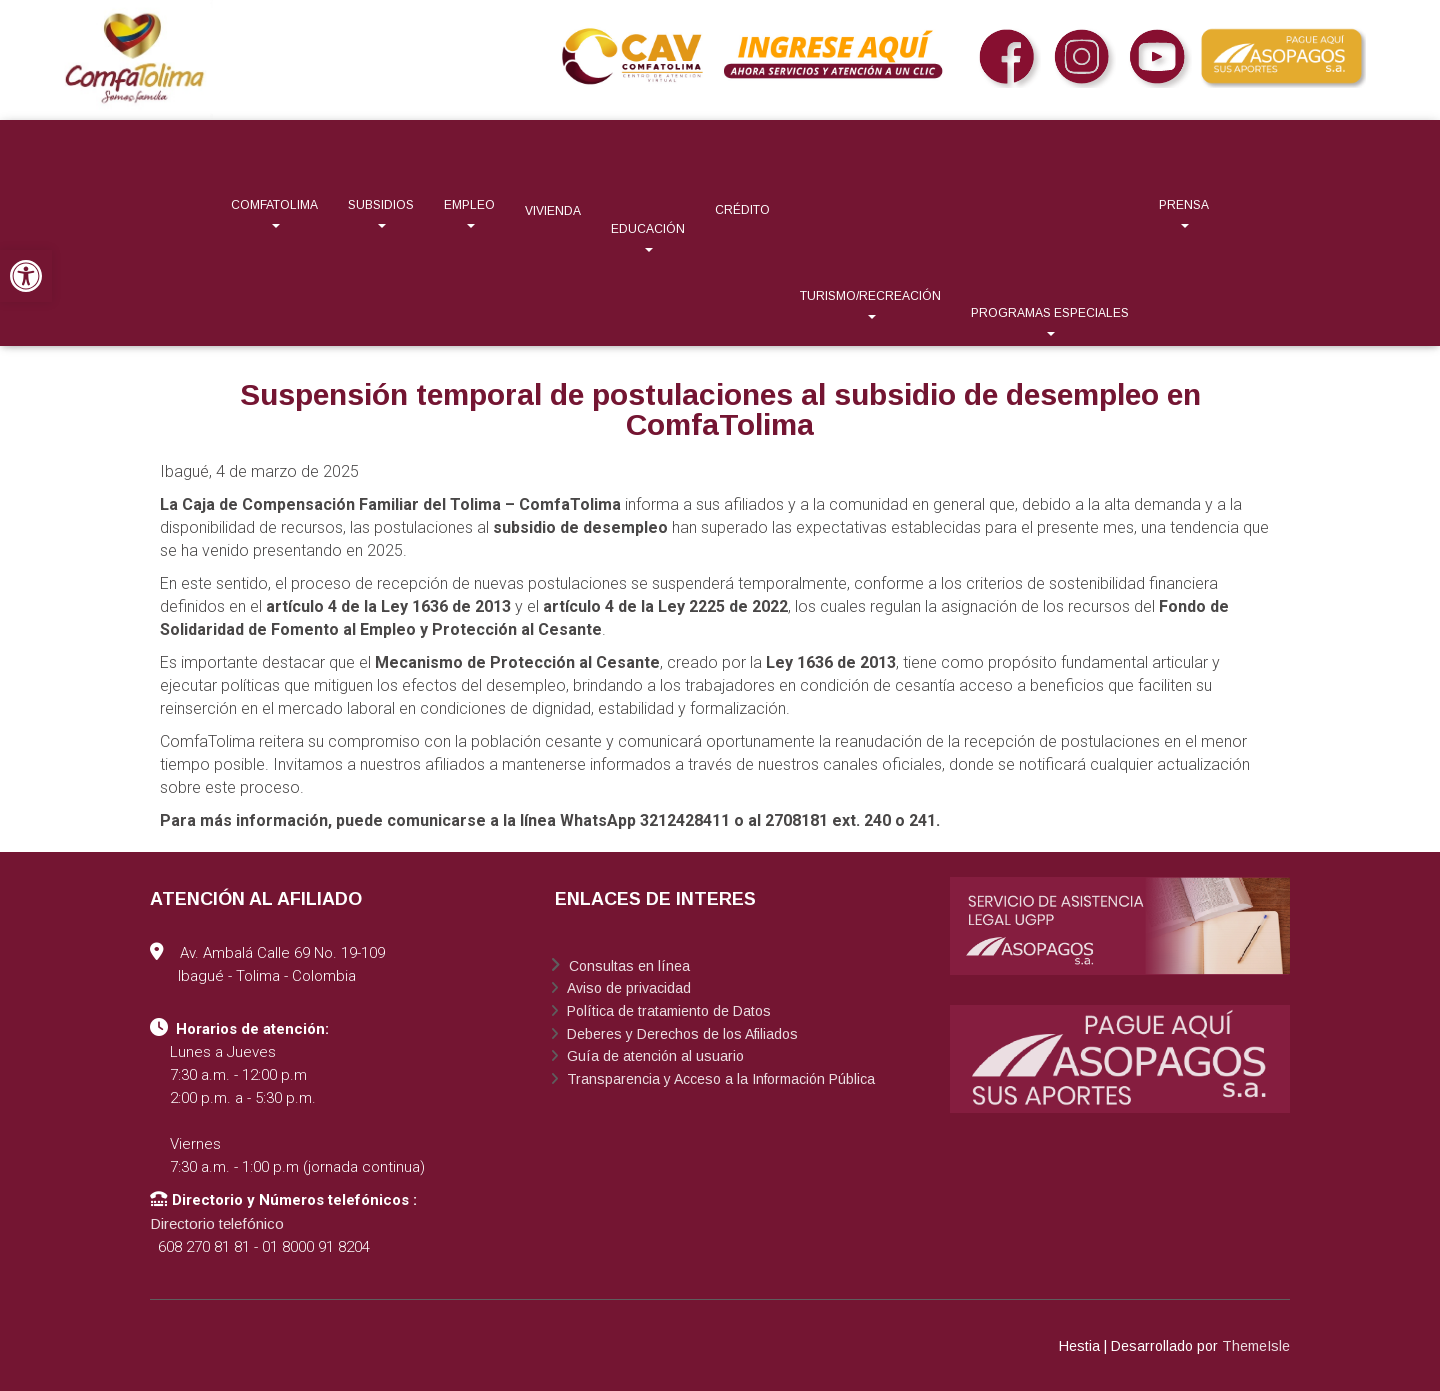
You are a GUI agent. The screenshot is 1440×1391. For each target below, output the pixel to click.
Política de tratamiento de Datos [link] (667, 1011)
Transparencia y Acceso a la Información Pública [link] (719, 1079)
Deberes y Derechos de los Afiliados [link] (680, 1034)
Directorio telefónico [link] (217, 1223)
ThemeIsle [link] (1256, 1346)
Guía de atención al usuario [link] (653, 1056)
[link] (26, 276)
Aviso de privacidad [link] (627, 988)
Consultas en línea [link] (627, 966)
